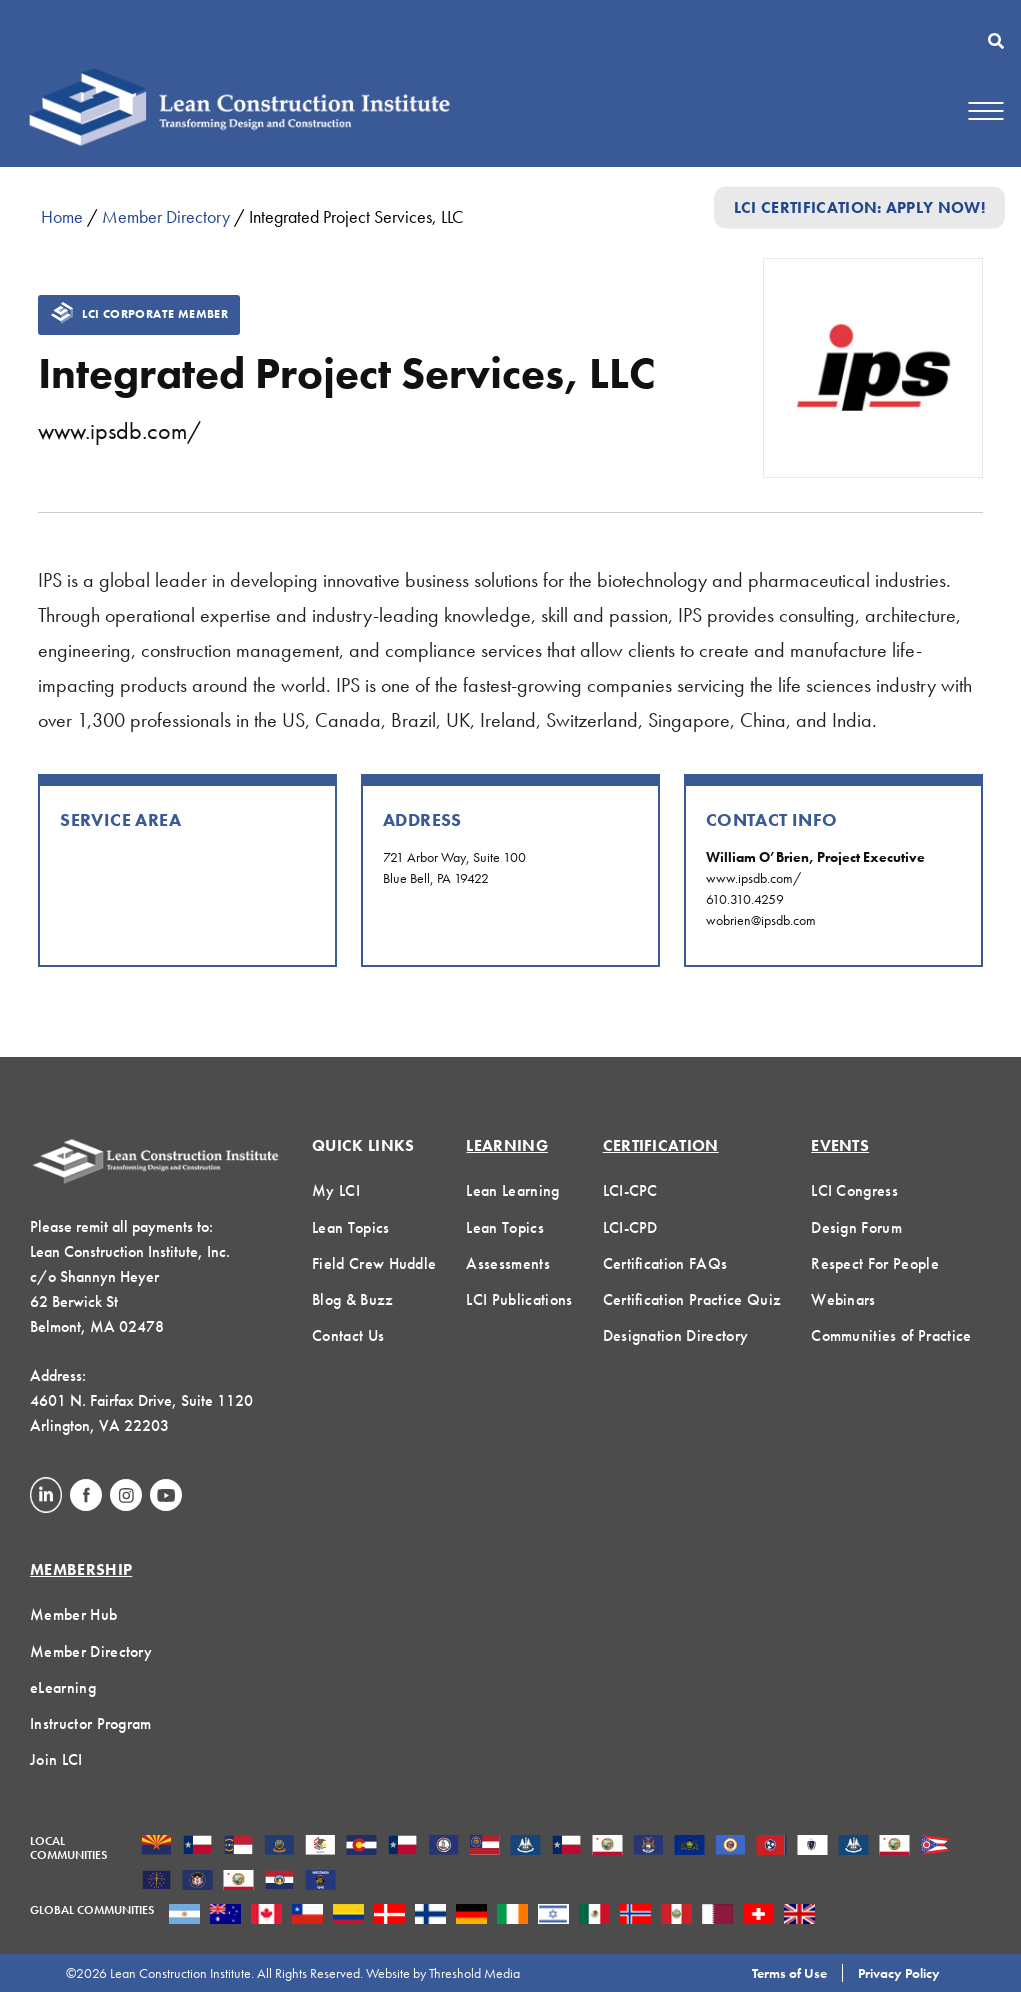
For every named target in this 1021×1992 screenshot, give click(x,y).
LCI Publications (519, 1299)
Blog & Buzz (353, 1299)
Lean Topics (351, 1227)
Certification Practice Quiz (692, 1299)
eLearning (63, 1687)
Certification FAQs (665, 1263)
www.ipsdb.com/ (119, 430)
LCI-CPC (630, 1190)
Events (840, 1145)
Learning (507, 1145)
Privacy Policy (899, 1973)
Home (62, 216)
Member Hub (73, 1614)
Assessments (508, 1263)
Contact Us (348, 1335)
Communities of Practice (891, 1335)
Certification (661, 1145)
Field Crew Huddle (374, 1263)
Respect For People (875, 1263)
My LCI (336, 1190)
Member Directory (166, 216)
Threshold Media (474, 1973)
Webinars (843, 1299)
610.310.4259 (745, 899)
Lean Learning (512, 1190)
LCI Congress (854, 1190)
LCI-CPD (630, 1227)
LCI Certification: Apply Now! (859, 207)
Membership (81, 1569)
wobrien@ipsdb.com (761, 920)
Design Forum (856, 1227)
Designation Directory (676, 1335)
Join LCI (56, 1759)
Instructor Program (91, 1723)
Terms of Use (789, 1973)
